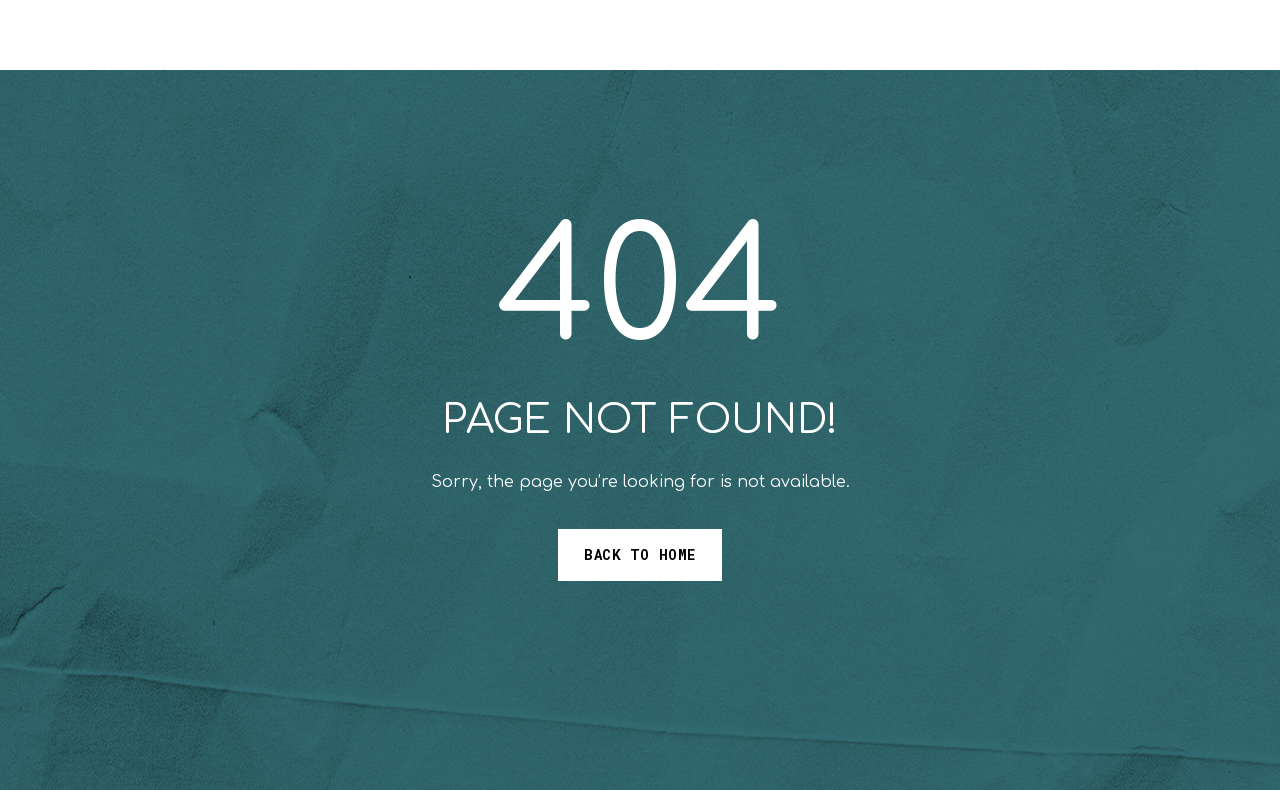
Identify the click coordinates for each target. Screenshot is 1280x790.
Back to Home (640, 554)
